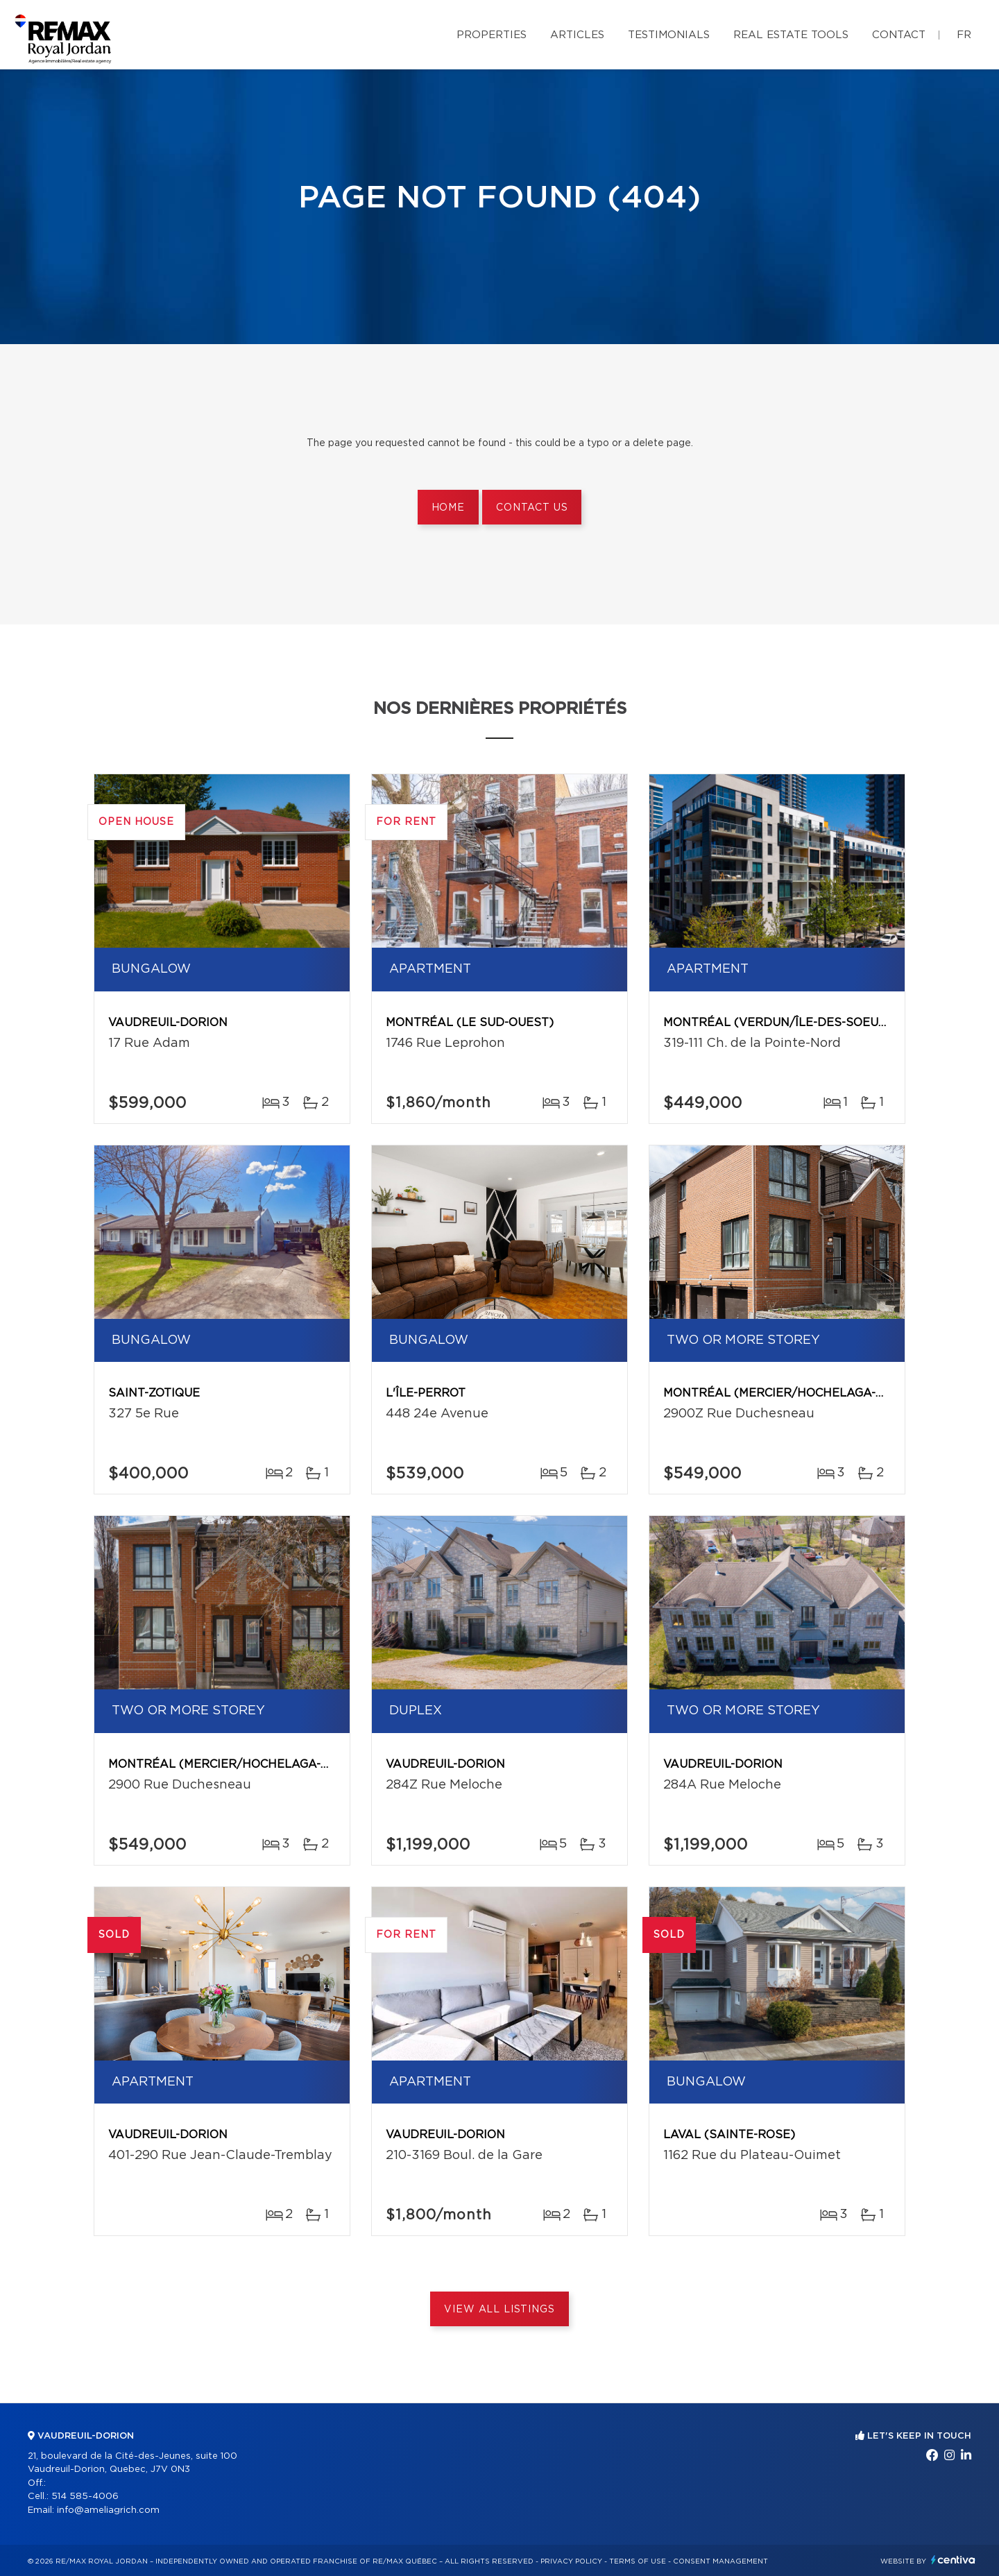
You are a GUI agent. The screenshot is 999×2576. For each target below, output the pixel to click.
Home (448, 508)
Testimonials (669, 35)
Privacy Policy (571, 2561)
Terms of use (637, 2561)
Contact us (531, 508)
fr (964, 35)
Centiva (953, 2559)
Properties (491, 35)
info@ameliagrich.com (108, 2510)
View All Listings (499, 2309)
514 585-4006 (85, 2496)
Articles (577, 35)
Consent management (720, 2561)
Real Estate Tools (790, 35)
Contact (898, 35)
